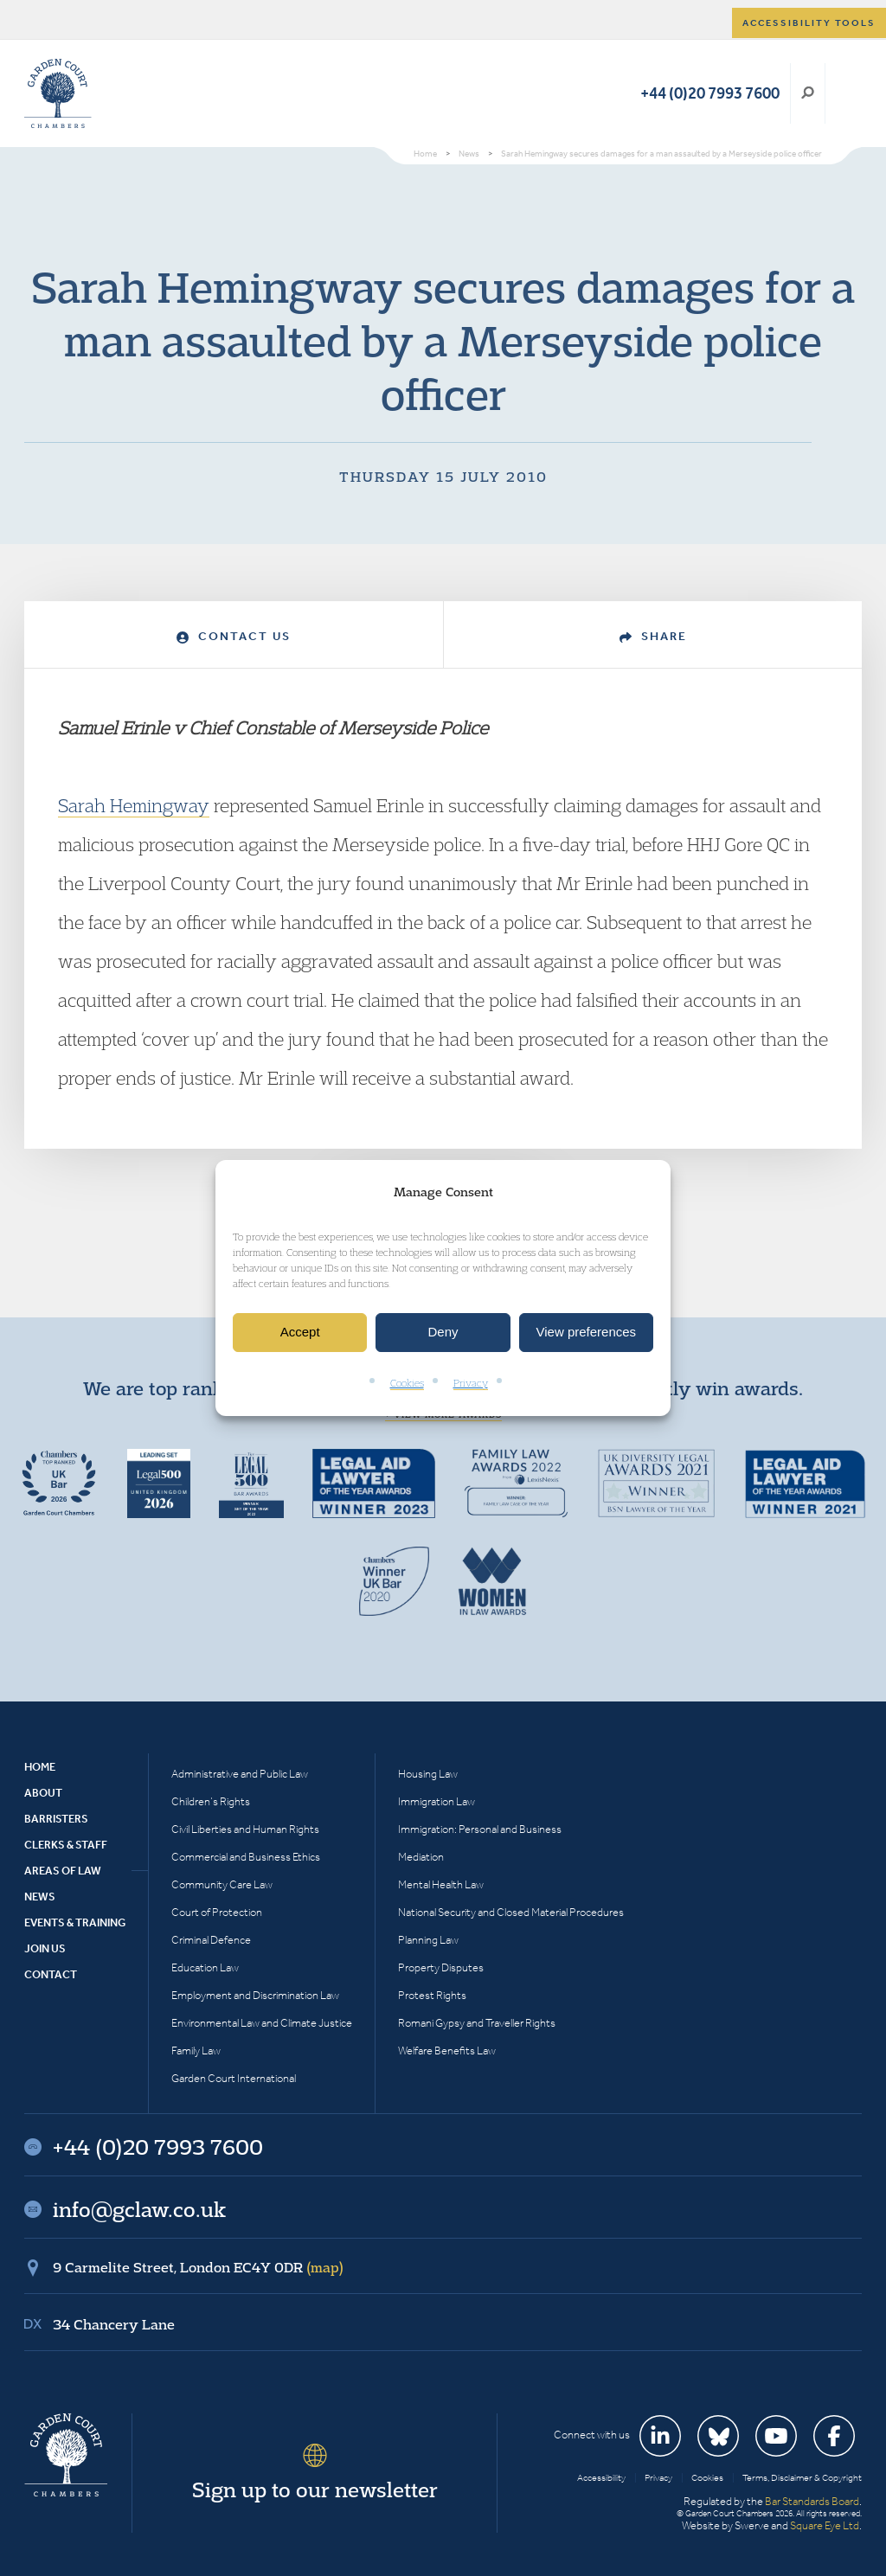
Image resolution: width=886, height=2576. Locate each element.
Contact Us (234, 636)
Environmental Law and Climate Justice (261, 2022)
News (39, 1896)
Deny (442, 1332)
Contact (50, 1974)
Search (807, 93)
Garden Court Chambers (58, 93)
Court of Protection (216, 1912)
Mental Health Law (441, 1884)
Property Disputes (441, 1967)
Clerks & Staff (65, 1844)
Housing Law (428, 1773)
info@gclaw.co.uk (139, 2209)
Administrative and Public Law (239, 1773)
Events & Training (74, 1922)
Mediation (421, 1856)
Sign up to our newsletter (315, 2489)
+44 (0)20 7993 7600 (710, 93)
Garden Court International (233, 2078)
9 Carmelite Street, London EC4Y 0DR (198, 2267)
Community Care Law (222, 1884)
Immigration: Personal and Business (480, 1829)
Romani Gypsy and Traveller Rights (476, 2022)
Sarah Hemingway (133, 805)
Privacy (470, 1382)
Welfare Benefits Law (447, 2050)
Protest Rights (432, 1995)
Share (653, 636)
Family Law (196, 2050)
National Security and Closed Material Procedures (511, 1912)
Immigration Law (436, 1801)
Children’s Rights (210, 1801)
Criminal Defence (211, 1939)
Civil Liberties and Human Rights (245, 1829)
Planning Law (428, 1939)
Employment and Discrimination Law (255, 1995)
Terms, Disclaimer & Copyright (802, 2477)
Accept (300, 1332)
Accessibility (601, 2477)
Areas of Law (62, 1870)
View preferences (586, 1332)
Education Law (205, 1967)
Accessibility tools (809, 23)
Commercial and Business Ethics (245, 1856)
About (43, 1792)
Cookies (407, 1382)
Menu (846, 93)
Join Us (45, 1948)
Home (39, 1766)
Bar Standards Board (812, 2501)
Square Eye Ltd (824, 2525)
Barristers (56, 1818)
